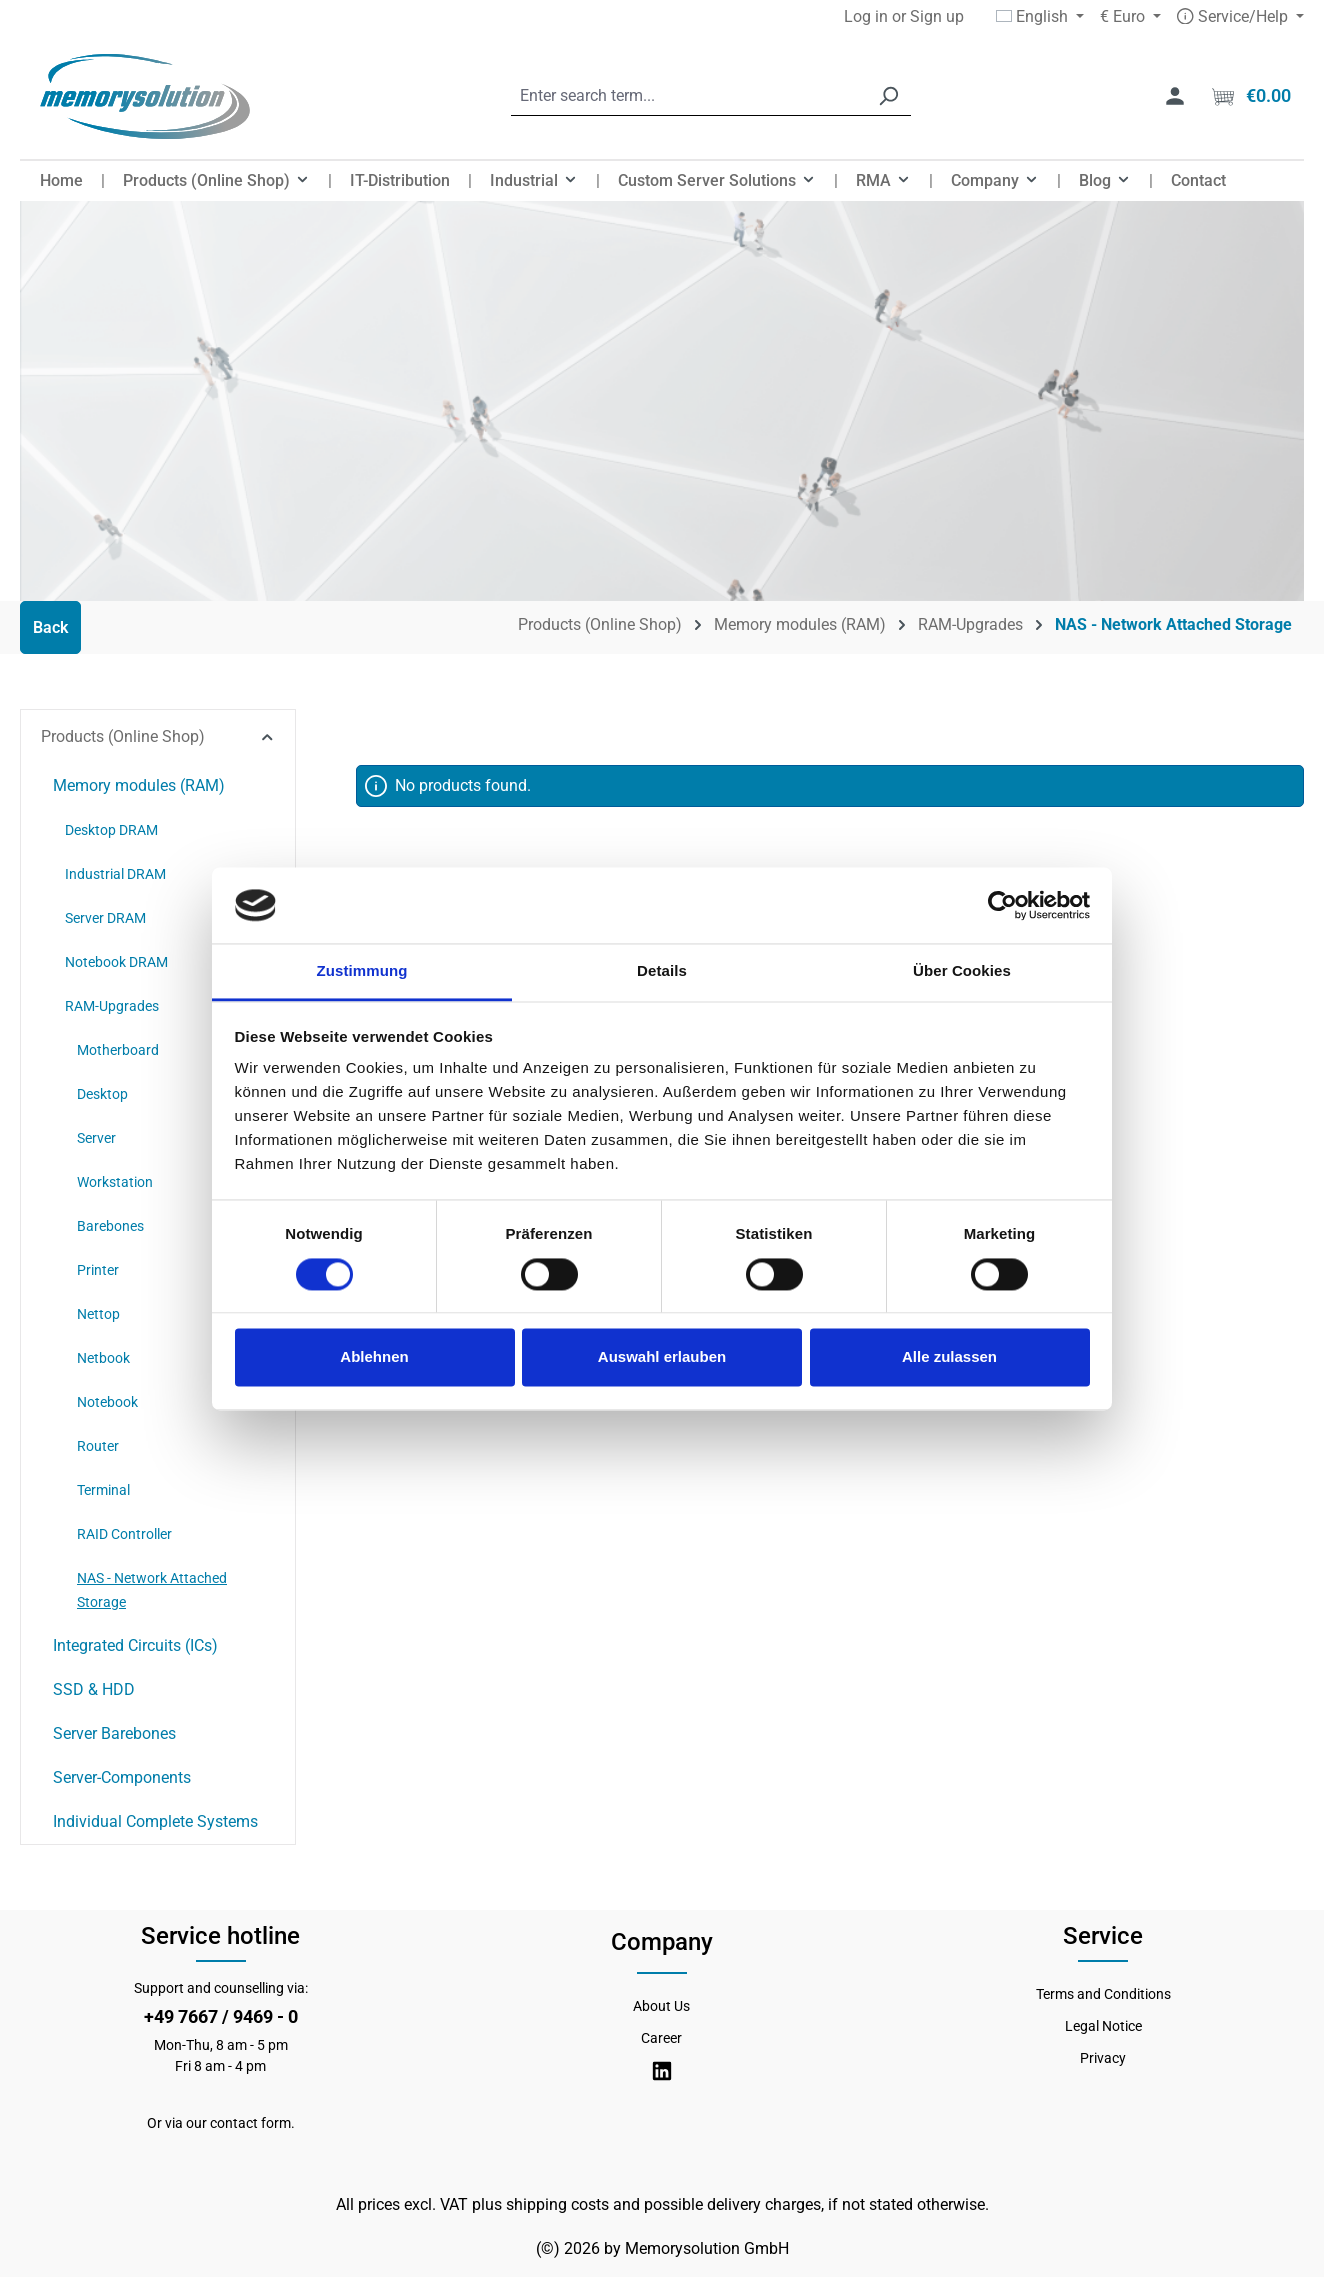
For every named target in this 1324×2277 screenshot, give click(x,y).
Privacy (1103, 2058)
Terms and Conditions (1103, 1994)
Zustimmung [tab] (362, 971)
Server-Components (122, 1777)
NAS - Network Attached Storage (152, 1590)
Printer (98, 1270)
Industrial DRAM (115, 874)
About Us (661, 2006)
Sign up (937, 16)
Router (98, 1446)
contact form (250, 2123)
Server (96, 1138)
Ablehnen (374, 1357)
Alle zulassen (949, 1357)
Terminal (103, 1490)
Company (662, 1942)
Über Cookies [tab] (962, 971)
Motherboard (118, 1050)
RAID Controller (124, 1534)
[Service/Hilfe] (1240, 17)
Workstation (115, 1182)
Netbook (103, 1358)
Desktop (102, 1094)
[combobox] (688, 96)
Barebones (110, 1226)
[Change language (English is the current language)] (1040, 17)
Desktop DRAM (111, 830)
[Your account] (1175, 96)
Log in (866, 16)
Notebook (107, 1402)
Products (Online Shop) (158, 736)
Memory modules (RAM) (139, 785)
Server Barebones (114, 1733)
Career (661, 2038)
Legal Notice (1103, 2026)
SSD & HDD (94, 1689)
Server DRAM (105, 918)
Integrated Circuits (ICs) (135, 1645)
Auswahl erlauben (662, 1357)
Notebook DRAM (116, 962)
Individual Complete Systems (155, 1821)
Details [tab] (662, 971)
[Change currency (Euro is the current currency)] (1130, 17)
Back (50, 627)
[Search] (888, 96)
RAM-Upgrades (112, 1006)
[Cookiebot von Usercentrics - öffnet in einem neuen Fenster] (1002, 905)
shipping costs (557, 2204)
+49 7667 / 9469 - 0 (221, 2016)
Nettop (98, 1314)
